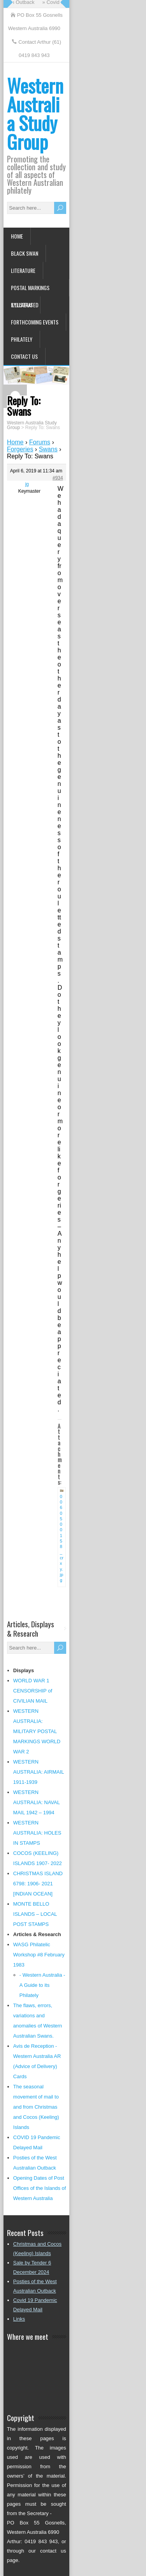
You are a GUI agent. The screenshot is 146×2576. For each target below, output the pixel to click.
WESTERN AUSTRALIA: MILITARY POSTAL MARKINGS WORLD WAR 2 (36, 1731)
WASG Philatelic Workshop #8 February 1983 (39, 1955)
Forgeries (20, 449)
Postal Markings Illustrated (30, 289)
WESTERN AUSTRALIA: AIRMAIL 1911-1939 (38, 1772)
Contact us (24, 356)
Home (17, 236)
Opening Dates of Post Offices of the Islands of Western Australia (39, 2188)
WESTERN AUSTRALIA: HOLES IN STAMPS (37, 1833)
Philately (21, 339)
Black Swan (24, 253)
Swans (48, 449)
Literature (23, 270)
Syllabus (22, 305)
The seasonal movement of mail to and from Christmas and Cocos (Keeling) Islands (36, 2107)
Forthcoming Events (34, 322)
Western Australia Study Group (35, 113)
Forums (39, 442)
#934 (58, 478)
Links (19, 2319)
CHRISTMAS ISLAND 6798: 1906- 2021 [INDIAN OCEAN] (38, 1884)
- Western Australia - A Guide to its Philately (42, 1985)
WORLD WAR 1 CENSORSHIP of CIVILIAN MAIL (32, 1691)
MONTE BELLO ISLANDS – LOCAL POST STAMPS (35, 1914)
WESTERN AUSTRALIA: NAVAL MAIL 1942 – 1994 (36, 1802)
